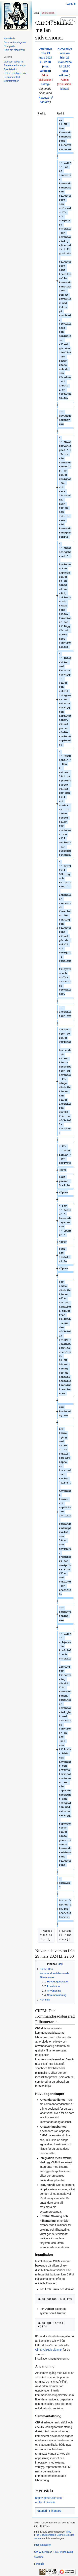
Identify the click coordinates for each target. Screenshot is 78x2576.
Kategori (41, 2510)
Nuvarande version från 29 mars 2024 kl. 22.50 (65, 57)
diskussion (45, 79)
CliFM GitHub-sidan (47, 2349)
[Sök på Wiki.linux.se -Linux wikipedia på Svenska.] (68, 20)
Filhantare (55, 2510)
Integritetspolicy (42, 2544)
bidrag (45, 84)
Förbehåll (39, 2564)
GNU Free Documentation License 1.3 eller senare (54, 2535)
